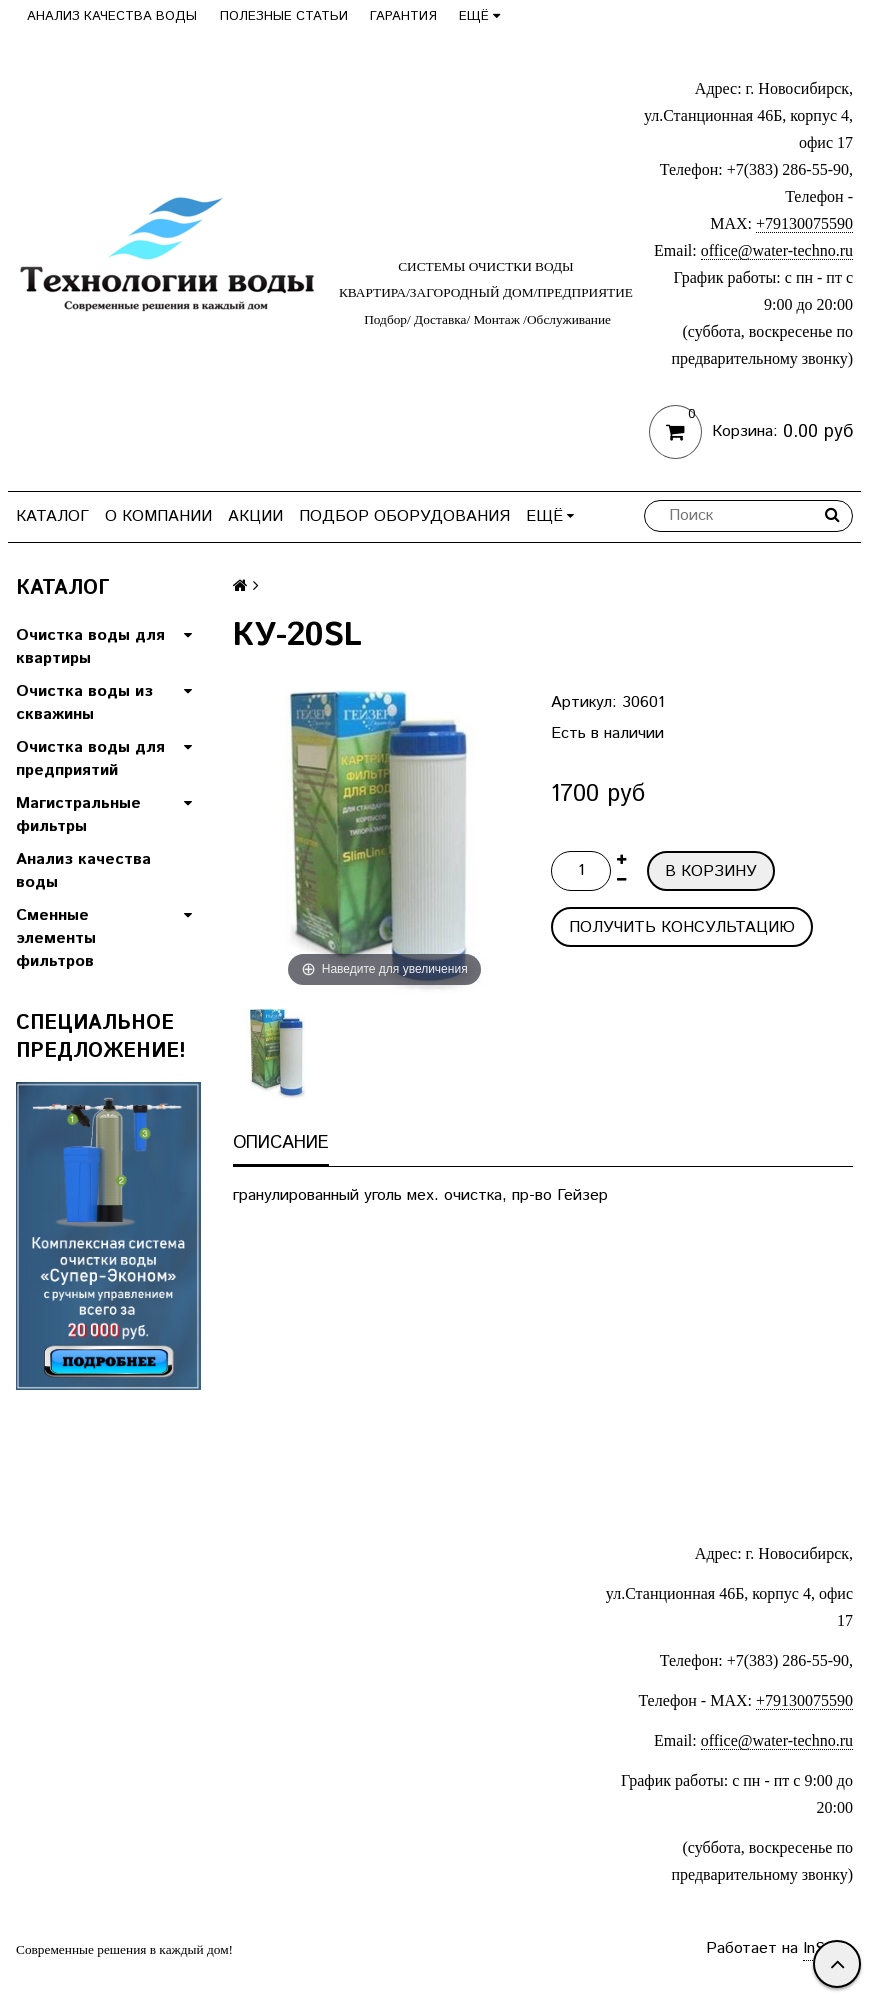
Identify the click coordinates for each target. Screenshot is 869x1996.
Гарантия (403, 16)
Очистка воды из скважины (84, 703)
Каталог (52, 516)
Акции (255, 516)
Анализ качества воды (112, 16)
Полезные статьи (284, 16)
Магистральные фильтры (78, 815)
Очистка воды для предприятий (90, 759)
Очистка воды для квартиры (90, 647)
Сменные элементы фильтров (56, 938)
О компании (158, 516)
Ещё (479, 16)
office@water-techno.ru (777, 250)
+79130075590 (804, 223)
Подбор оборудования (404, 516)
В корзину (711, 871)
